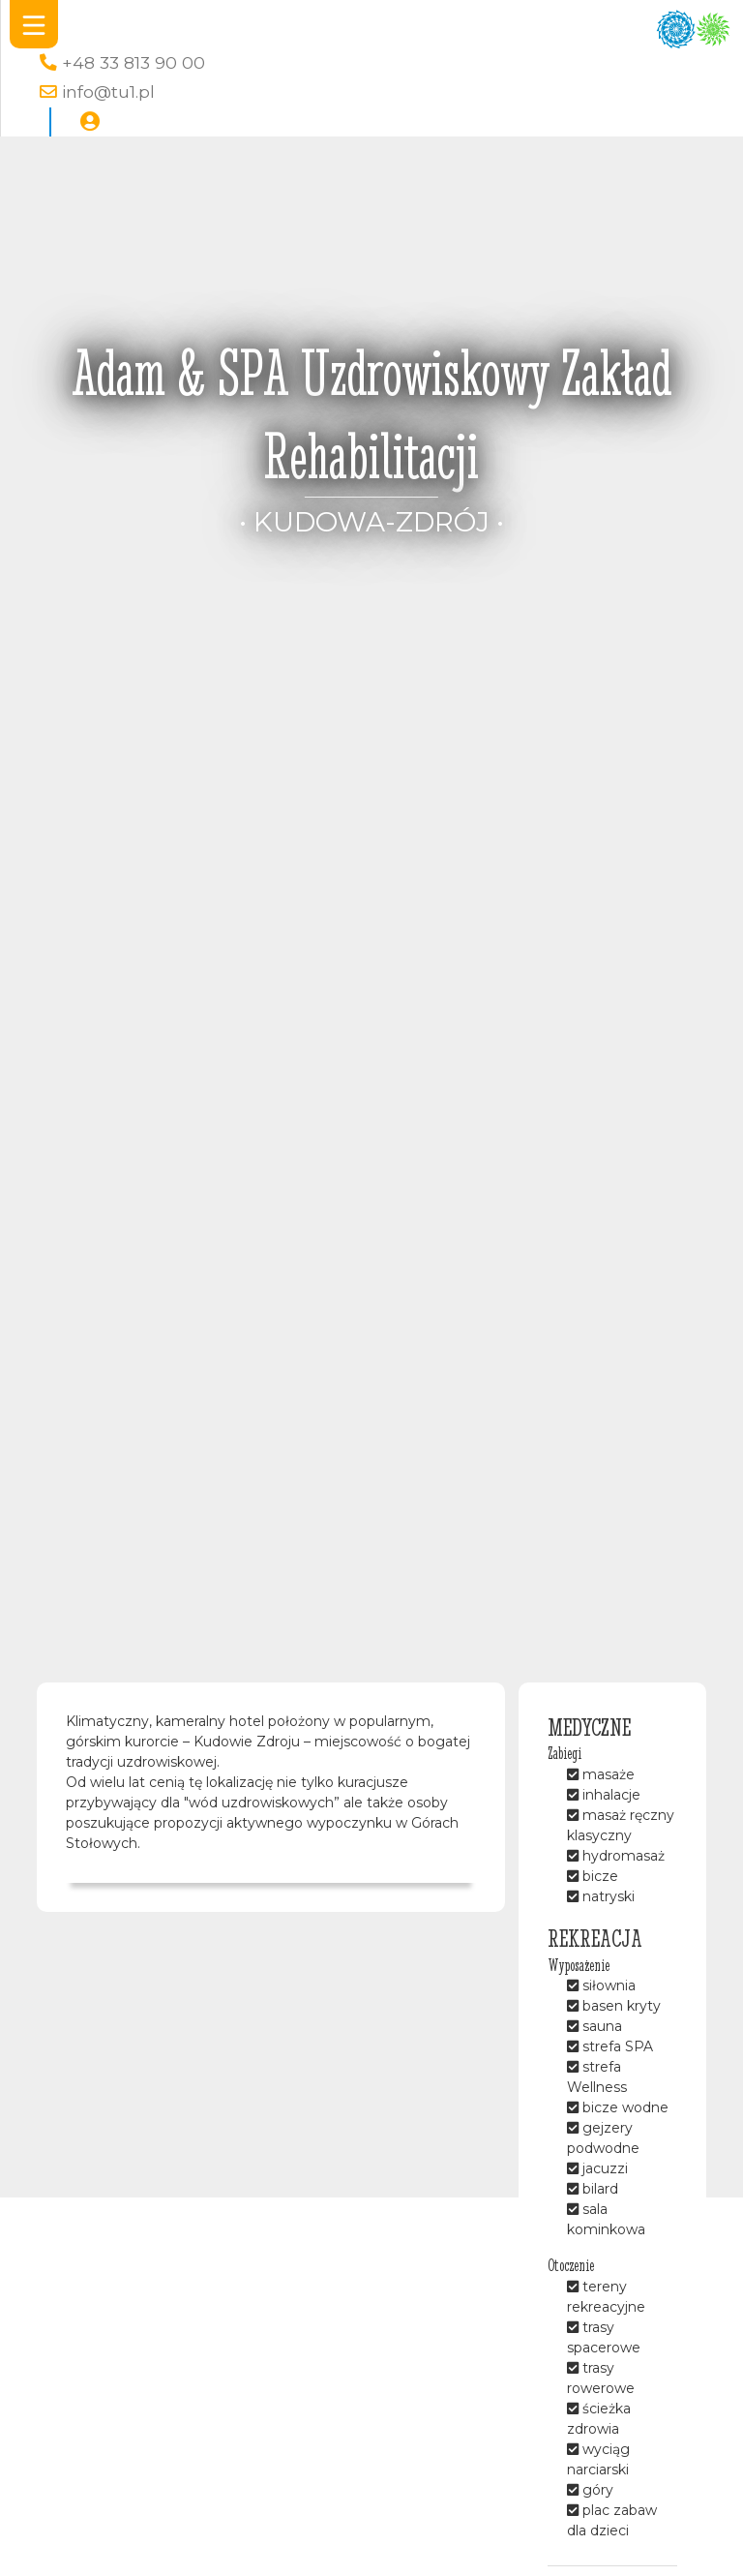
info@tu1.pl (108, 91)
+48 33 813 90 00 (133, 62)
